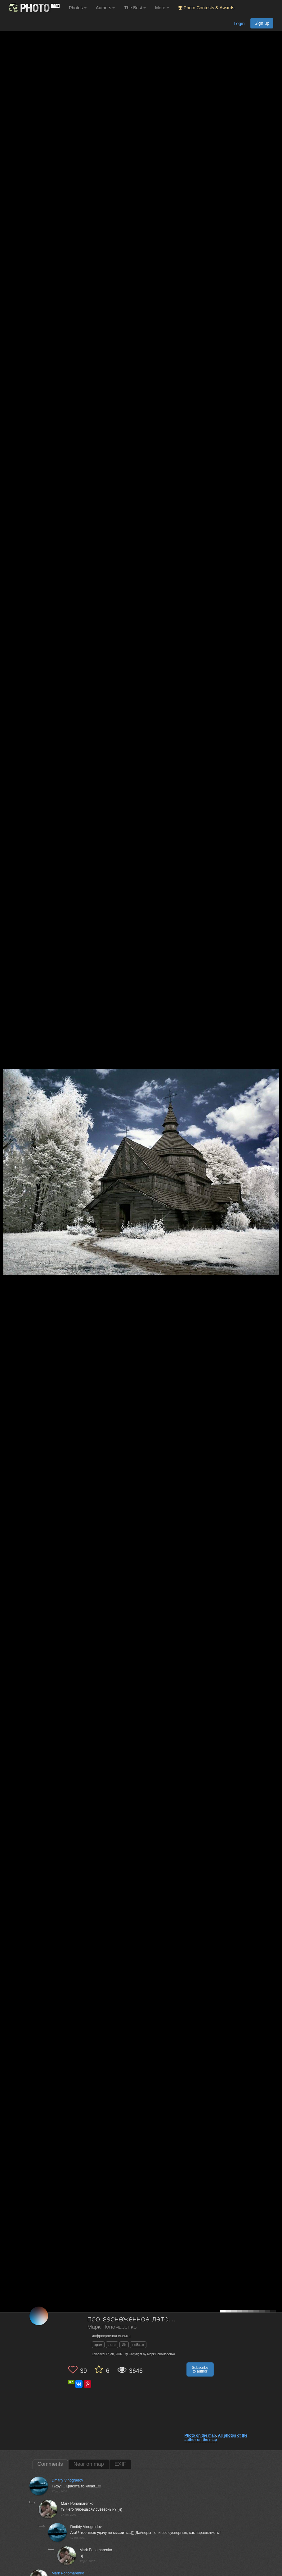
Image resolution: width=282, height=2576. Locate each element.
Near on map (89, 2464)
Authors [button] (105, 8)
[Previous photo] (6, 1133)
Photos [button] (78, 8)
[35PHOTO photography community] (34, 7)
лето (111, 2345)
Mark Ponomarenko (68, 2573)
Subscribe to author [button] (200, 2369)
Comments (50, 2464)
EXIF (120, 2464)
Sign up (261, 23)
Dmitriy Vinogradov (67, 2480)
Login (239, 23)
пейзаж (138, 2345)
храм (98, 2345)
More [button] (162, 8)
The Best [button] (135, 8)
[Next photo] (276, 1133)
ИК (124, 2345)
